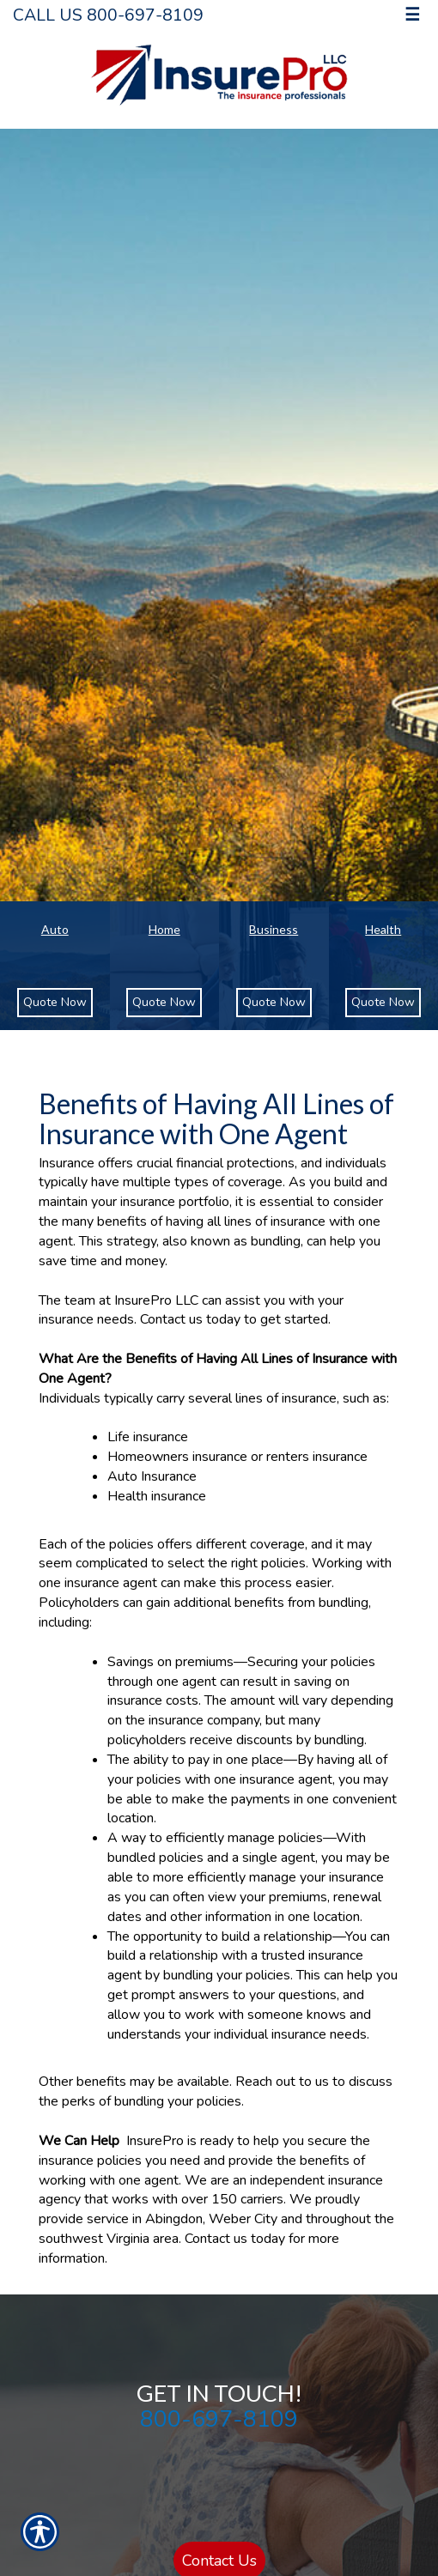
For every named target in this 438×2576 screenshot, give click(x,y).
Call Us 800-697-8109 (108, 15)
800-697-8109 (219, 2418)
